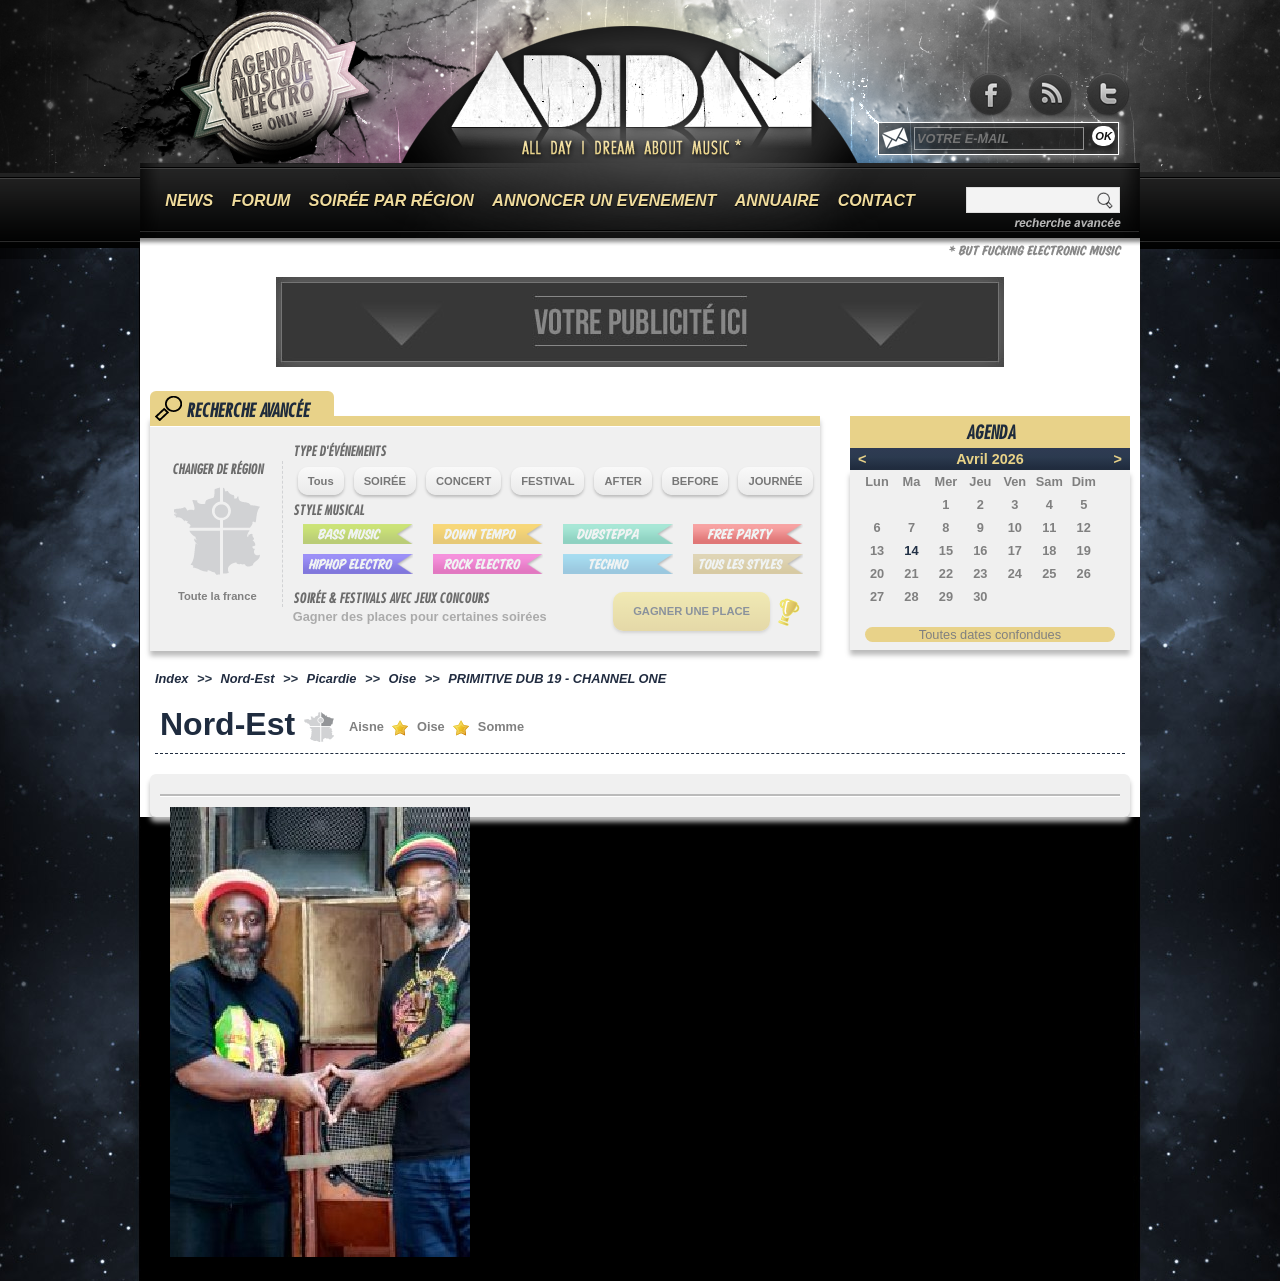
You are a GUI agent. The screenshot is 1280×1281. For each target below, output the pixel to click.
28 (911, 596)
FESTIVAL (547, 481)
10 (1015, 527)
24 (1015, 573)
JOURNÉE (775, 481)
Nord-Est (248, 678)
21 (911, 573)
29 (946, 596)
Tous (321, 481)
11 (1049, 527)
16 (980, 550)
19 (1084, 550)
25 (1049, 573)
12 (1084, 527)
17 (1015, 550)
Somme (501, 726)
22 (946, 573)
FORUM (261, 200)
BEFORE (695, 481)
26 (1084, 573)
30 (980, 596)
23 (980, 573)
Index (171, 678)
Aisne (366, 726)
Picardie (332, 678)
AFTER (622, 481)
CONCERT (463, 481)
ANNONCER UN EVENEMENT (604, 200)
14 (911, 550)
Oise (402, 678)
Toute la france (217, 596)
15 (946, 550)
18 (1049, 550)
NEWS (189, 200)
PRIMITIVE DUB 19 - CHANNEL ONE (557, 678)
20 (877, 573)
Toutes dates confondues (990, 634)
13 (877, 550)
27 (877, 596)
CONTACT (876, 200)
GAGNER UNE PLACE (691, 611)
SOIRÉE (385, 481)
